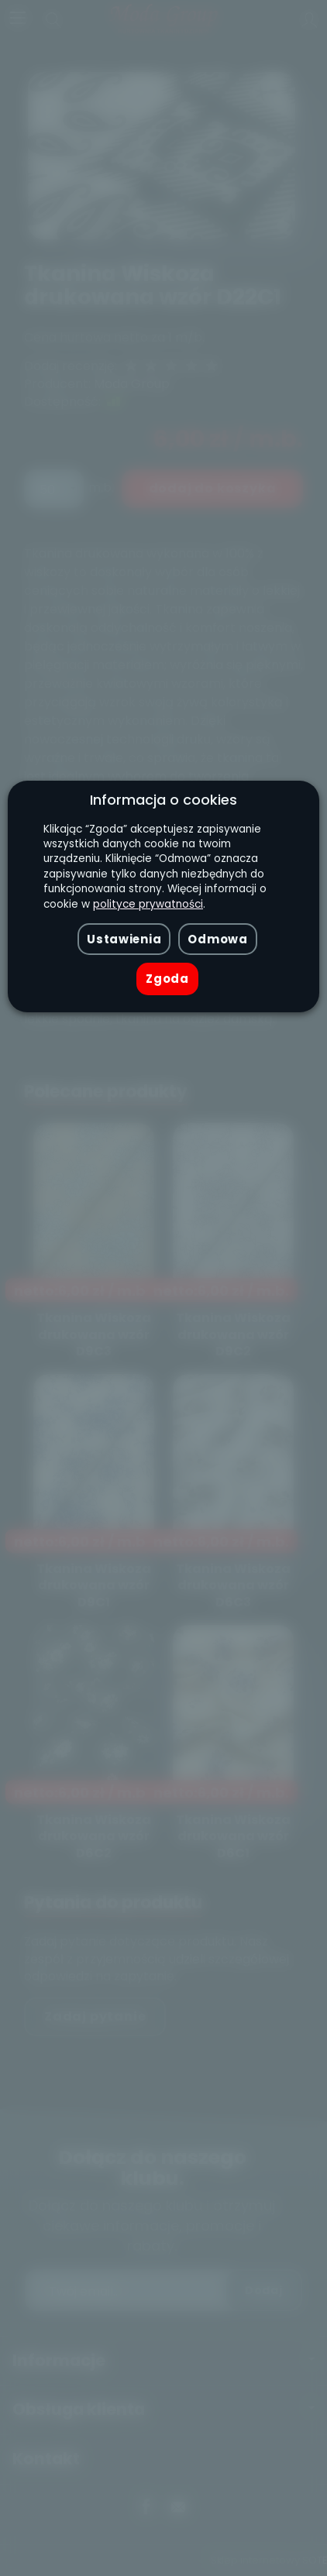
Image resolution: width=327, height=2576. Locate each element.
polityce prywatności (148, 904)
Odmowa (217, 939)
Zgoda (167, 978)
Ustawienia (124, 939)
